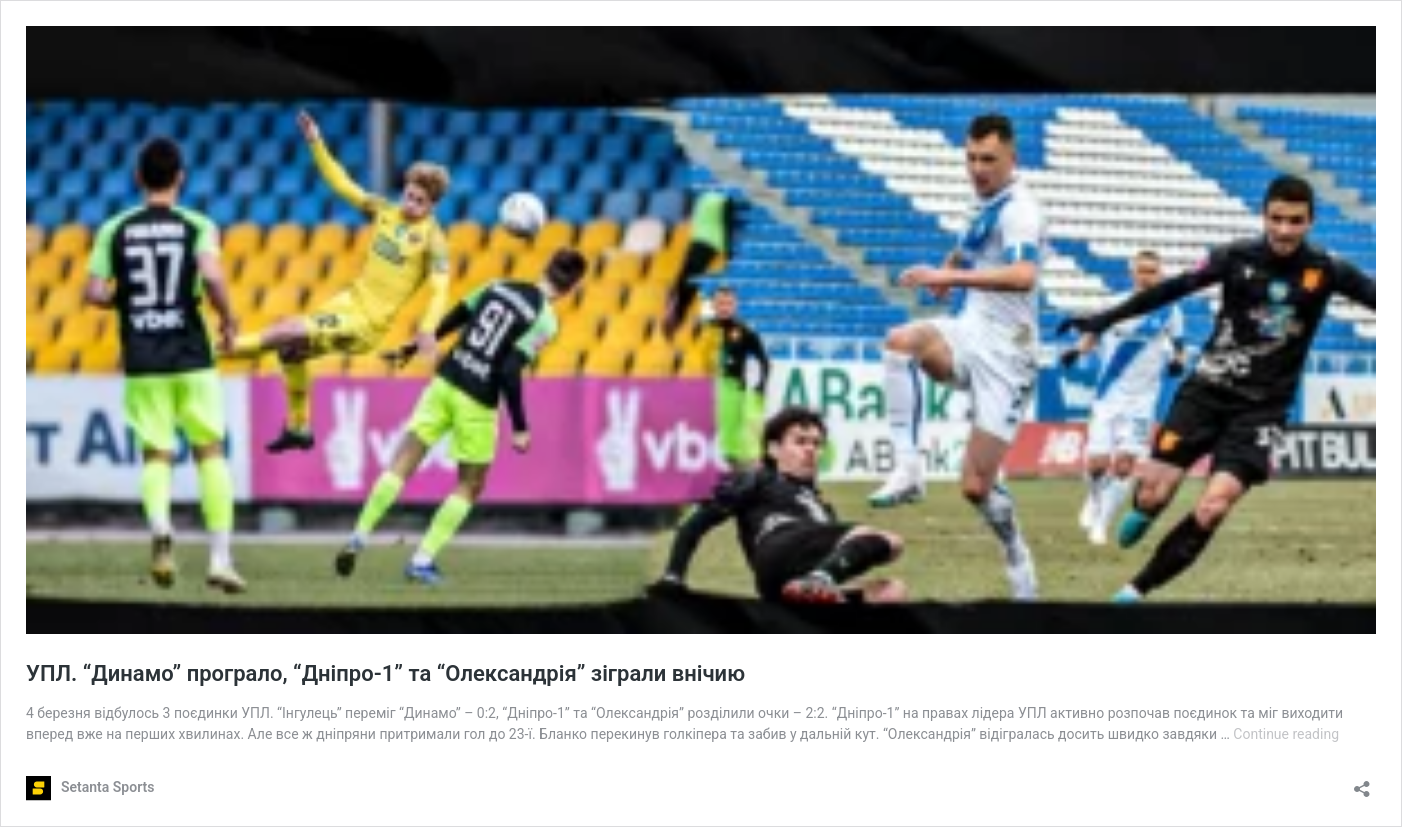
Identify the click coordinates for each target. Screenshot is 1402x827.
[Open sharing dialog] (1362, 782)
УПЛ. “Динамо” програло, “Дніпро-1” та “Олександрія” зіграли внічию (385, 673)
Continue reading (1286, 734)
